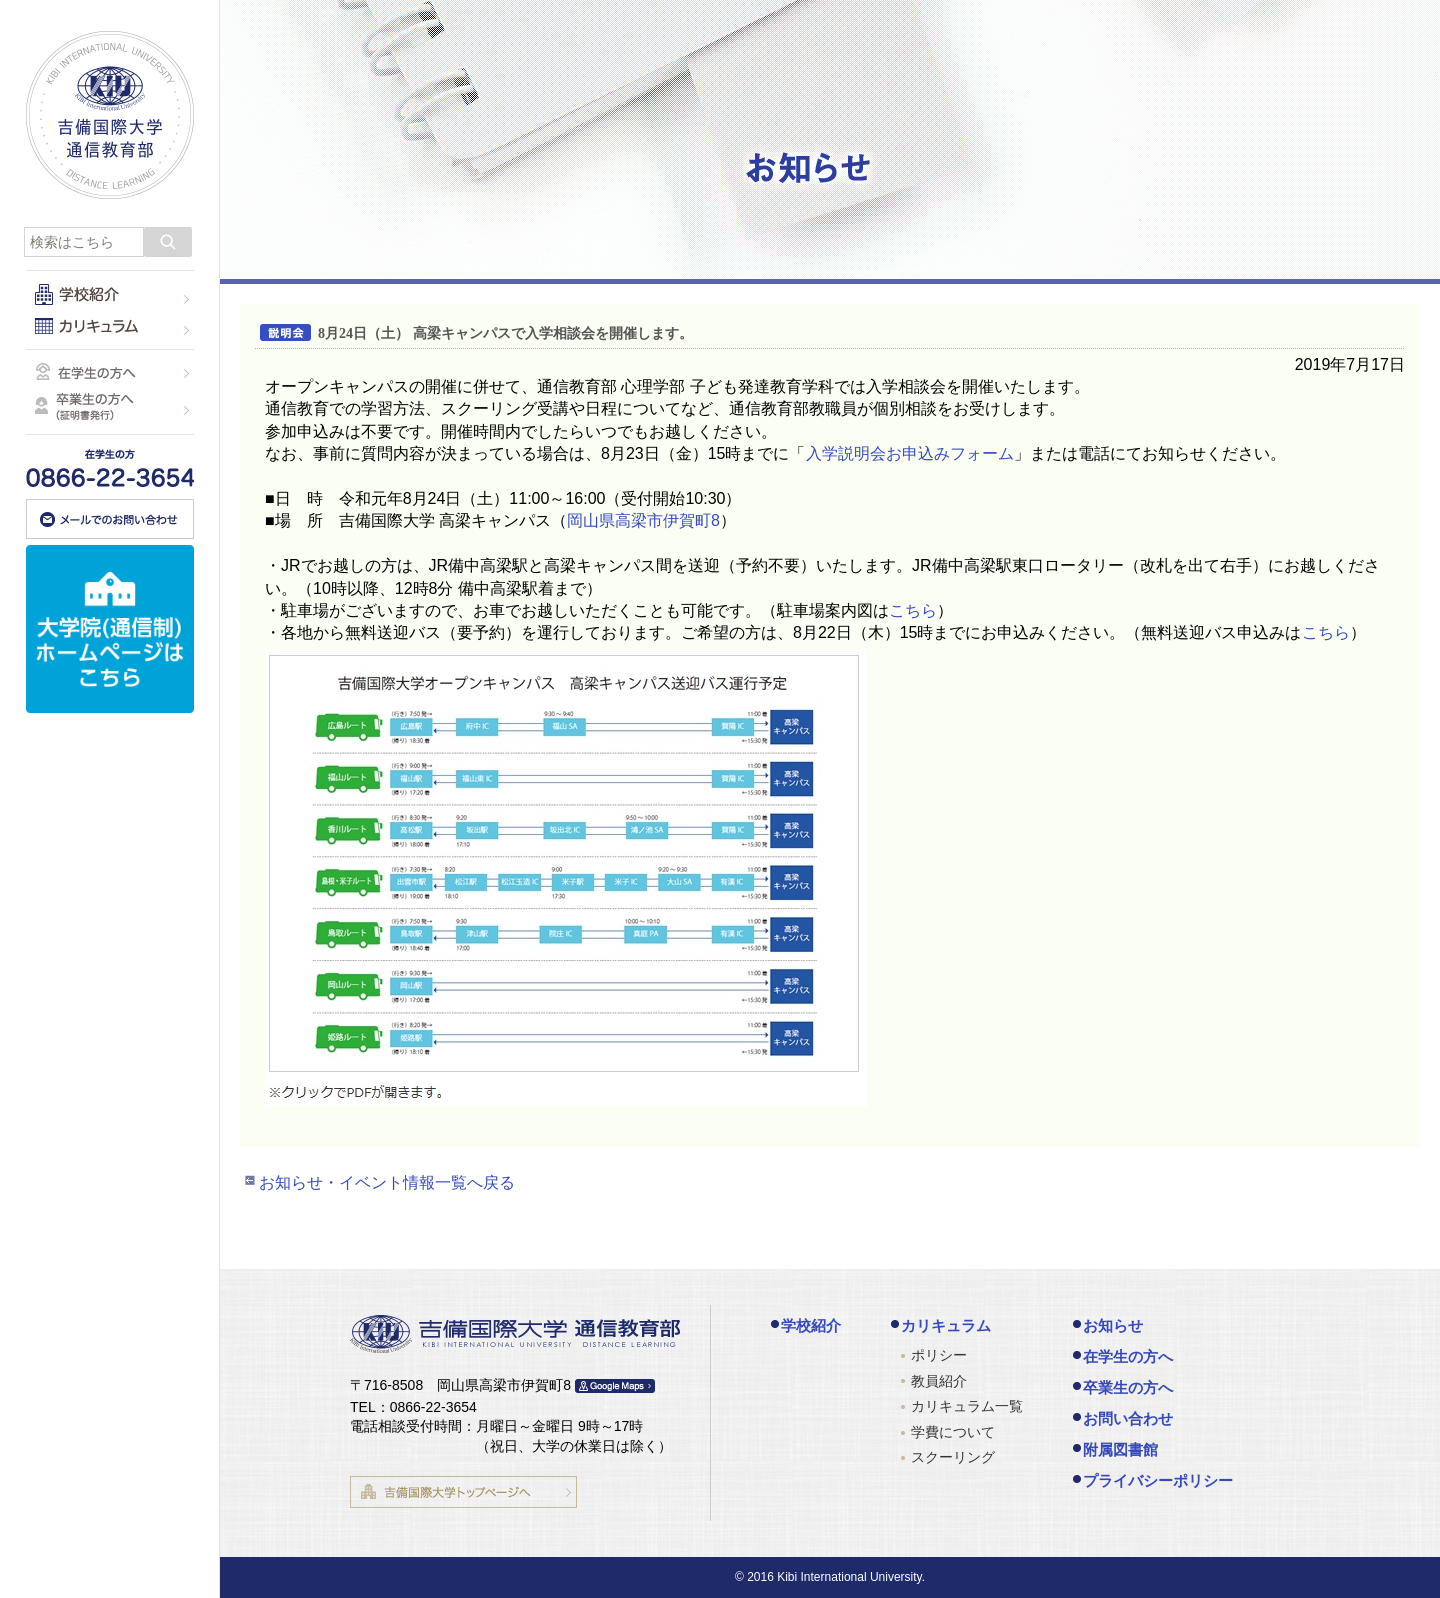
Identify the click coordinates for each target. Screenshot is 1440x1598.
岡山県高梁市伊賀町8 (643, 520)
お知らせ (1113, 1325)
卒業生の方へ (1128, 1387)
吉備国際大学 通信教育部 (110, 115)
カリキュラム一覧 (967, 1406)
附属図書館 (1120, 1449)
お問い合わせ (1128, 1418)
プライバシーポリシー (1158, 1480)
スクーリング (953, 1457)
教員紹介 (939, 1381)
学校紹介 (811, 1325)
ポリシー (939, 1355)
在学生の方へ (1128, 1356)
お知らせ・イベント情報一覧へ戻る (387, 1182)
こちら (913, 610)
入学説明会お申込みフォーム (910, 453)
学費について (953, 1432)
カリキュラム (946, 1325)
